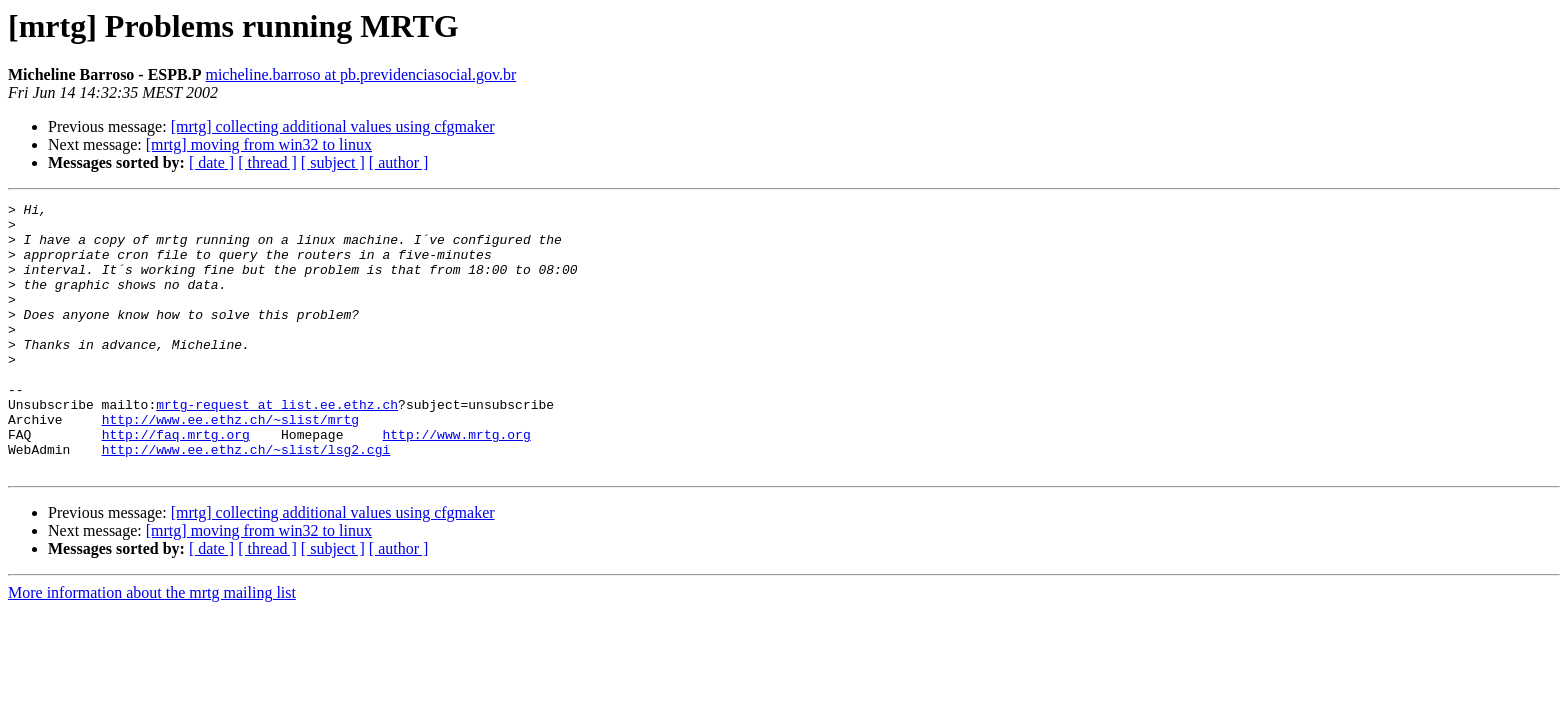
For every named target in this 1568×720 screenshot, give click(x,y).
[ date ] (211, 162)
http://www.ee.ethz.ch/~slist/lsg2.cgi (246, 500)
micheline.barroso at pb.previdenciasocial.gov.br (360, 74)
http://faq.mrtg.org (176, 482)
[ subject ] (333, 162)
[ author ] (399, 162)
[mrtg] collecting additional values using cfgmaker (333, 126)
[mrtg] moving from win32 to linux (259, 144)
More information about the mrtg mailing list (152, 646)
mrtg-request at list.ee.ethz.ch (277, 446)
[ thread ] (267, 162)
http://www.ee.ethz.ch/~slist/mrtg (230, 464)
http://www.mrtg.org (456, 482)
